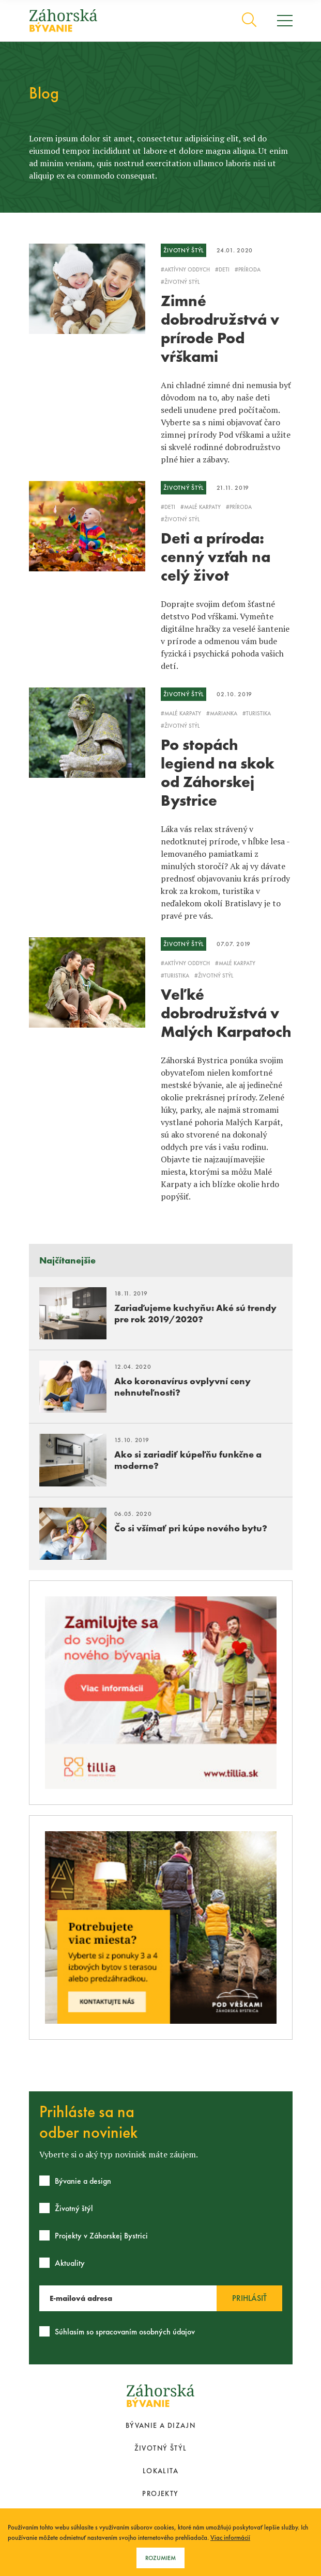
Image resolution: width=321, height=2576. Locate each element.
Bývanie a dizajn (160, 2425)
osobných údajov (167, 2331)
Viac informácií (230, 2537)
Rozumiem (160, 2558)
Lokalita (160, 2470)
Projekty (160, 2493)
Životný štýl (160, 2448)
